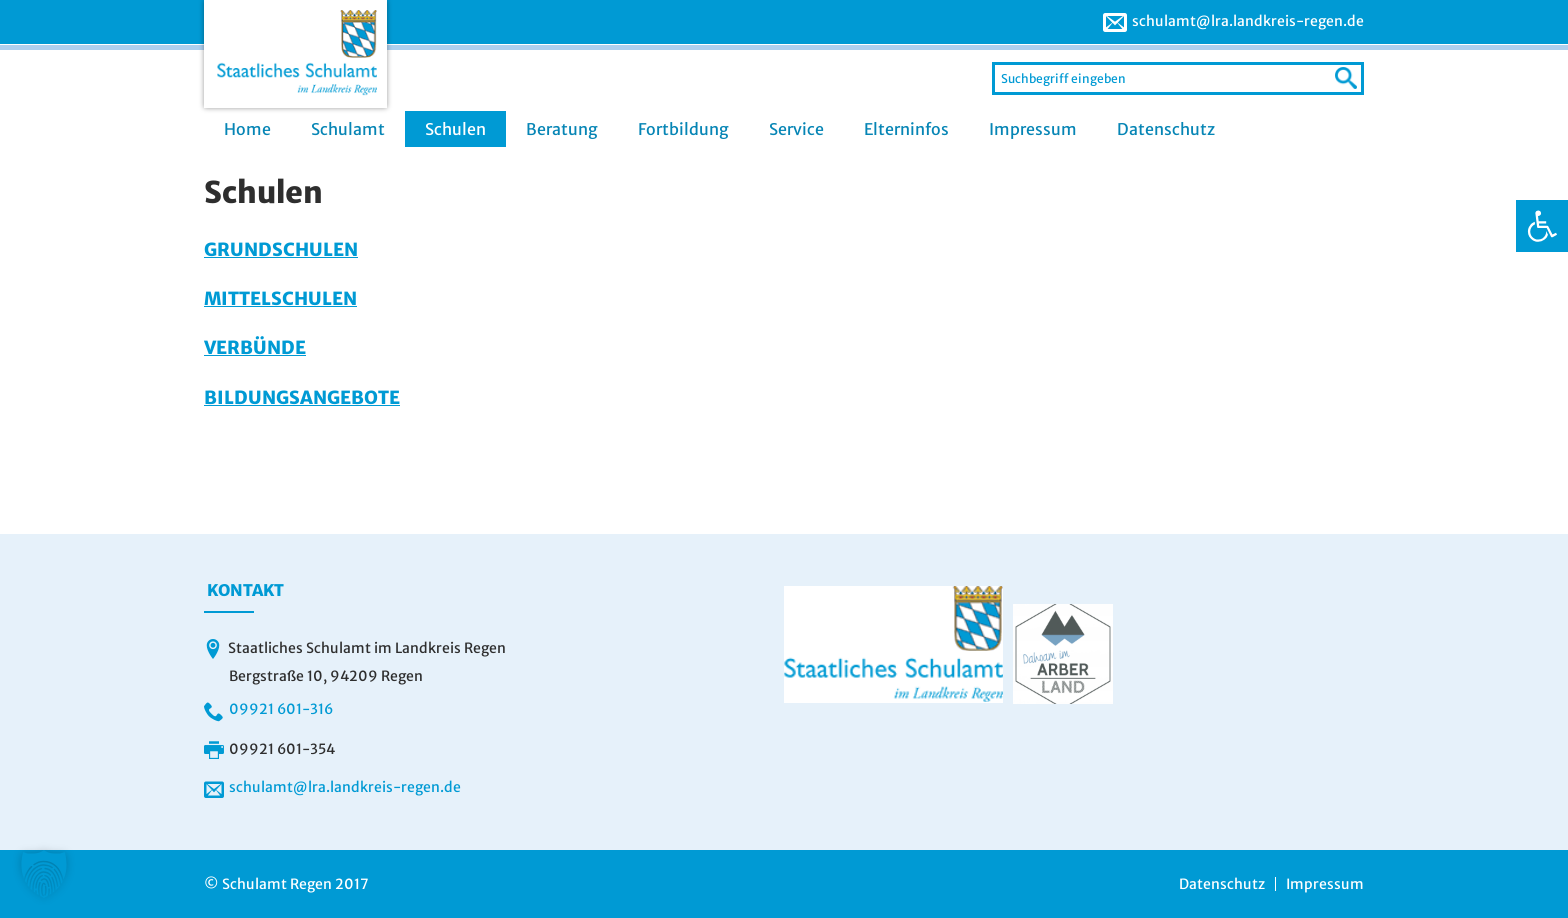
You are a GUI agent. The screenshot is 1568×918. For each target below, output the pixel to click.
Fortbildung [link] (683, 129)
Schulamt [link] (348, 129)
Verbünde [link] (255, 347)
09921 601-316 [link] (281, 709)
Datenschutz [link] (1166, 129)
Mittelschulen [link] (280, 298)
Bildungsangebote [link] (302, 397)
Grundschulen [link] (281, 249)
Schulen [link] (455, 129)
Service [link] (796, 129)
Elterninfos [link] (906, 129)
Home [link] (247, 129)
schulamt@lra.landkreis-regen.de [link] (1248, 21)
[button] (44, 874)
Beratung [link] (562, 129)
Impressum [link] (1033, 129)
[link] (1542, 226)
